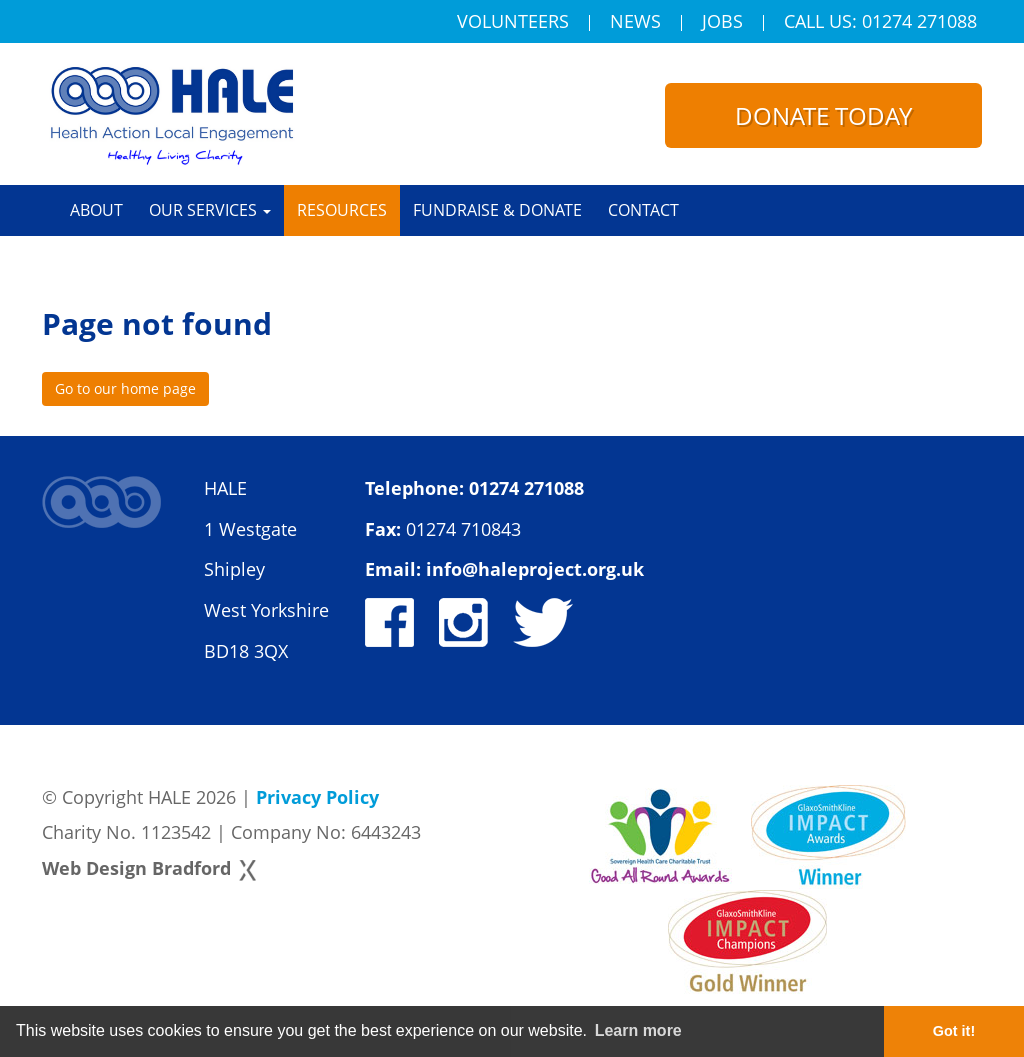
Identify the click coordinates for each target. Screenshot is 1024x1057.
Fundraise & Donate (497, 210)
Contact (643, 210)
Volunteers (513, 23)
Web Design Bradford (136, 868)
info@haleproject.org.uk (535, 569)
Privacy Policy (317, 797)
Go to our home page (125, 388)
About (96, 210)
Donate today (823, 115)
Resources (342, 210)
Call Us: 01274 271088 (880, 23)
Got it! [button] (954, 1031)
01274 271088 (526, 488)
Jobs (722, 23)
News (635, 23)
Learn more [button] (638, 1030)
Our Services (210, 210)
